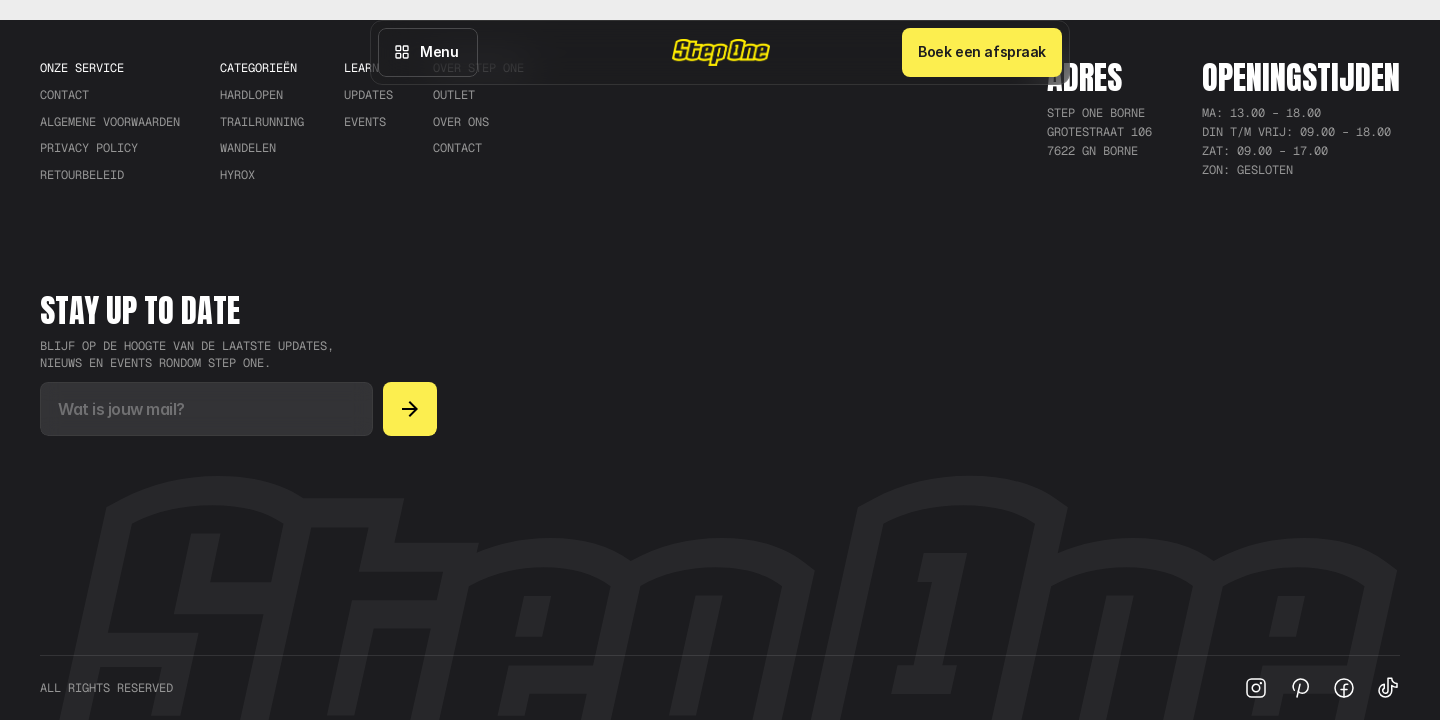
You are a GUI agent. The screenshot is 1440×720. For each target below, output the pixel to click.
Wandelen (248, 148)
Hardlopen (251, 95)
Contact (457, 148)
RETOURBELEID (82, 175)
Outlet (454, 95)
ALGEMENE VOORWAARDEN (110, 122)
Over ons (461, 122)
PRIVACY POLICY (89, 148)
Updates (368, 95)
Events (365, 122)
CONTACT (64, 95)
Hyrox (237, 175)
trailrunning (262, 122)
